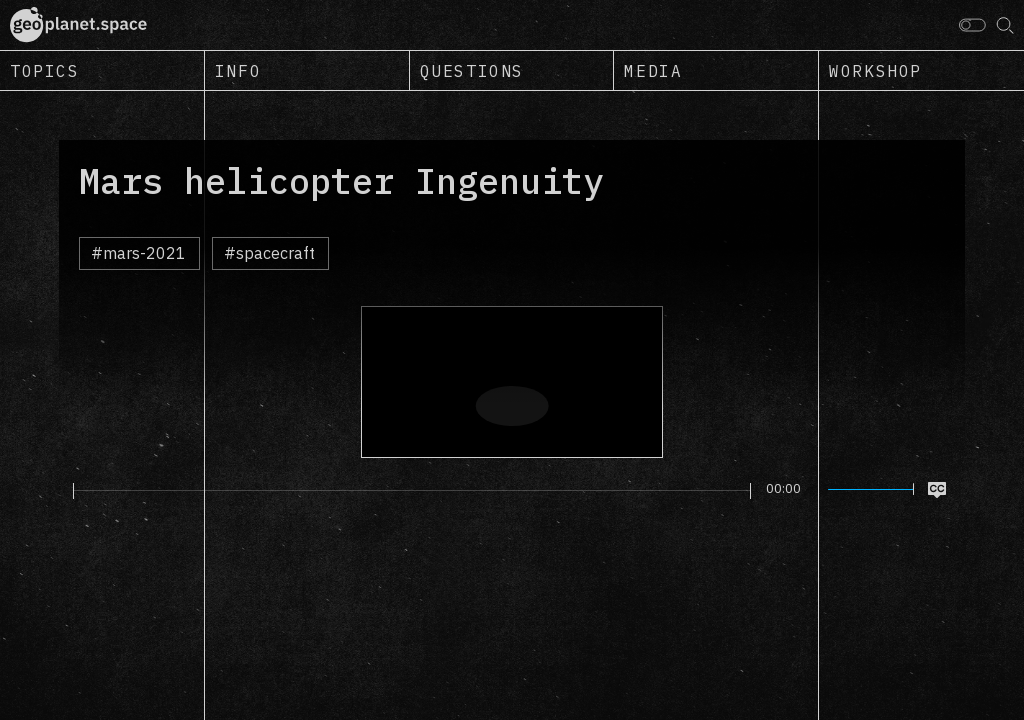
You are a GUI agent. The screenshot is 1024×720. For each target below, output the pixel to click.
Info (238, 71)
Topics (45, 71)
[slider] (412, 491)
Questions (472, 71)
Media (653, 71)
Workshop (875, 71)
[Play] (61, 490)
